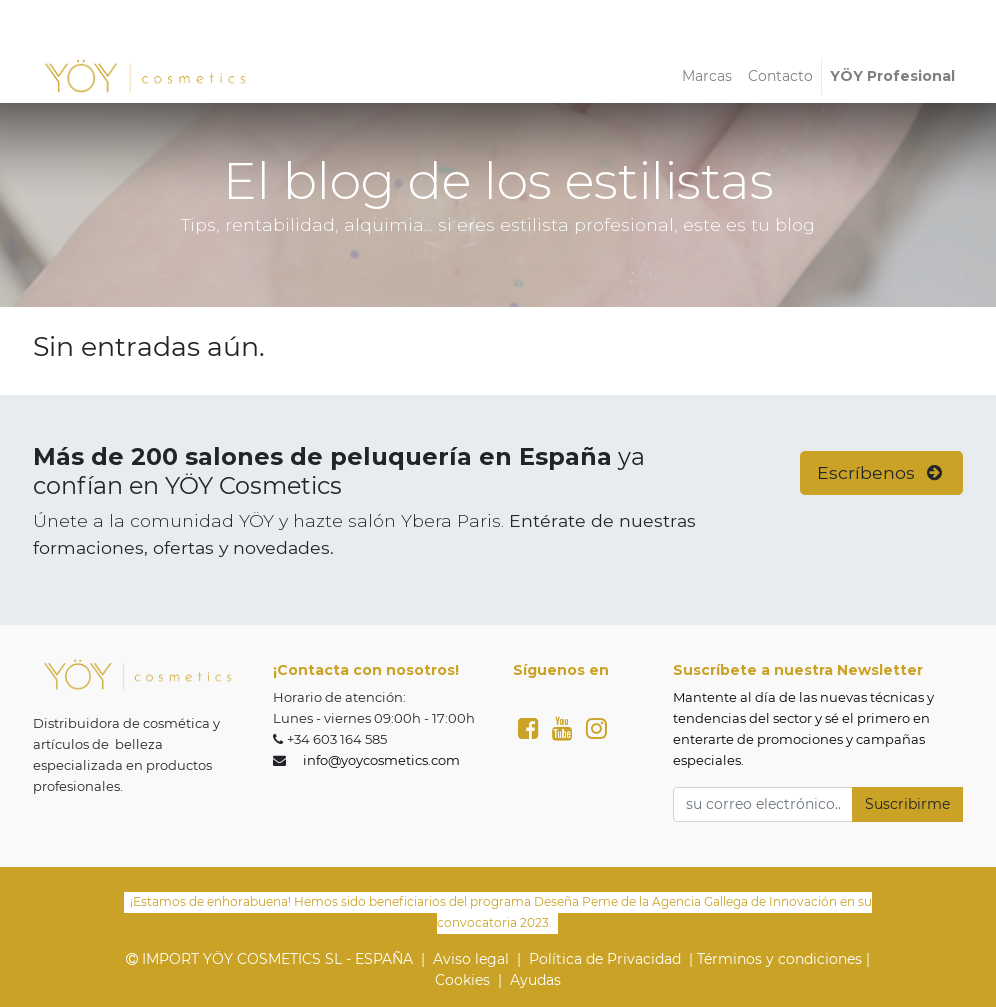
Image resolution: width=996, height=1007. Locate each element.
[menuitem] (707, 76)
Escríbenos (882, 472)
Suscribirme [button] (907, 804)
